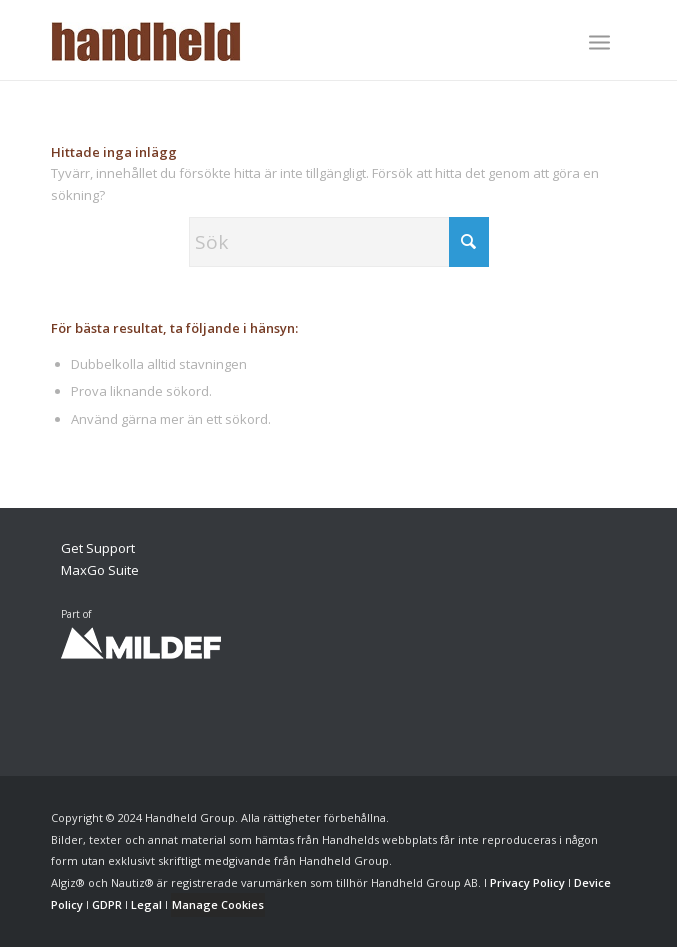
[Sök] (339, 242)
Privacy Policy (527, 882)
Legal (146, 904)
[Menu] (599, 42)
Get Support (98, 548)
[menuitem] (599, 44)
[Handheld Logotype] (281, 40)
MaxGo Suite (100, 570)
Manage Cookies (218, 904)
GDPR (107, 904)
